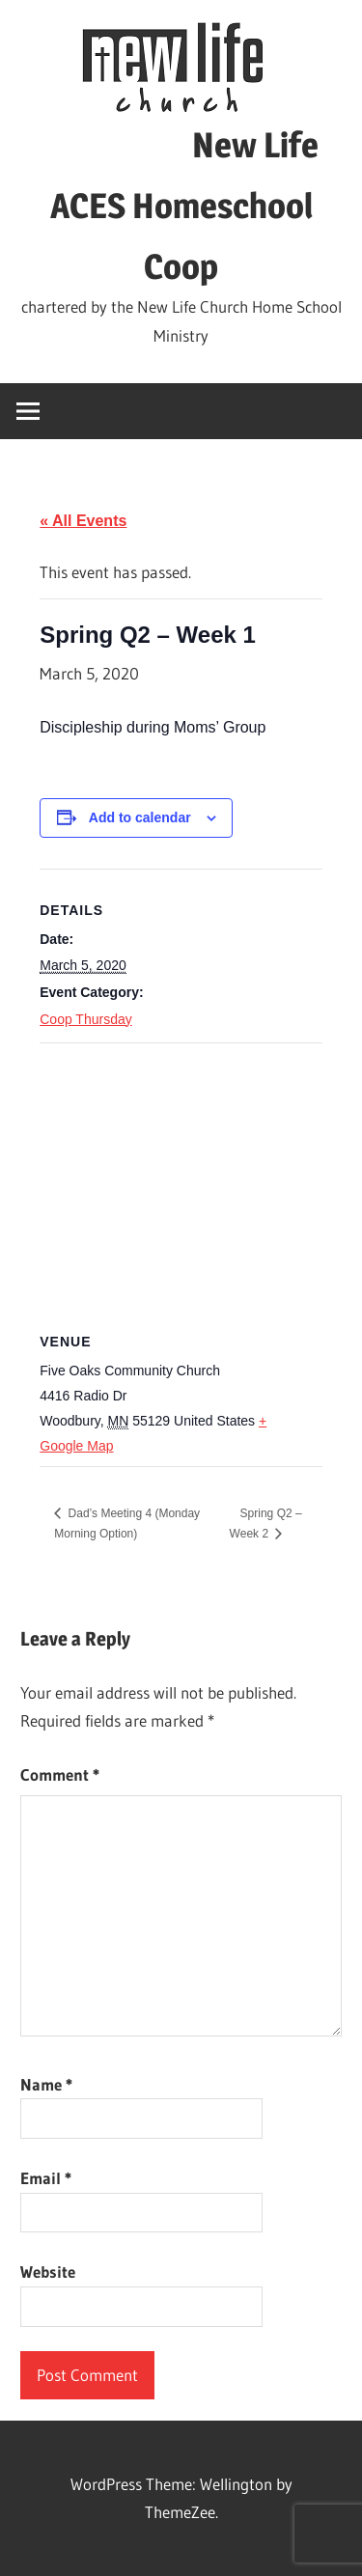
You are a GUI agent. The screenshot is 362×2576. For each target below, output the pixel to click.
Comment (59, 1774)
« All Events (83, 520)
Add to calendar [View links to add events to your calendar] (140, 817)
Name (46, 2084)
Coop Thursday (85, 1019)
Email (45, 2178)
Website (47, 2271)
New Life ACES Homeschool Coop (181, 206)
